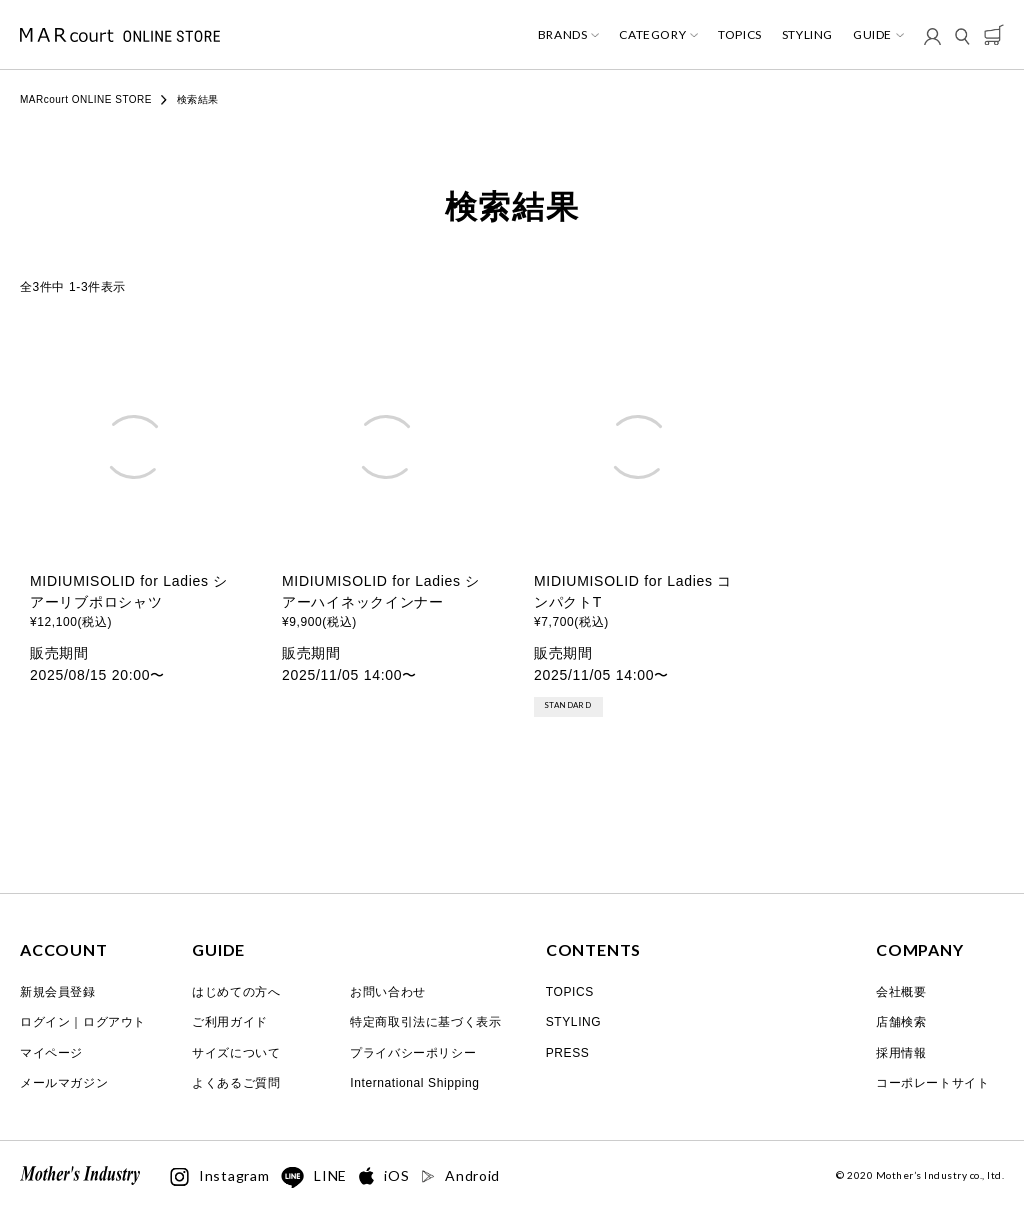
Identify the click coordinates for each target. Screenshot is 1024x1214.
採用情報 (901, 1053)
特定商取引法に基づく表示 (425, 1022)
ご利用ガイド (230, 1022)
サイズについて (236, 1053)
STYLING (807, 35)
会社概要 (901, 992)
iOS (384, 1176)
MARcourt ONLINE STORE (86, 99)
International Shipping (414, 1083)
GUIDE (872, 35)
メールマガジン (64, 1083)
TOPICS (740, 35)
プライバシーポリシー (413, 1053)
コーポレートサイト (932, 1083)
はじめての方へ (236, 992)
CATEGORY (652, 35)
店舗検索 (901, 1022)
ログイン (45, 1022)
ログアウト (114, 1022)
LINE (314, 1178)
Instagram (219, 1177)
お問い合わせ (388, 992)
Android (460, 1176)
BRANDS (563, 35)
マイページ (51, 1053)
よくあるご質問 (236, 1083)
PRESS (568, 1053)
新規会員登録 (58, 992)
